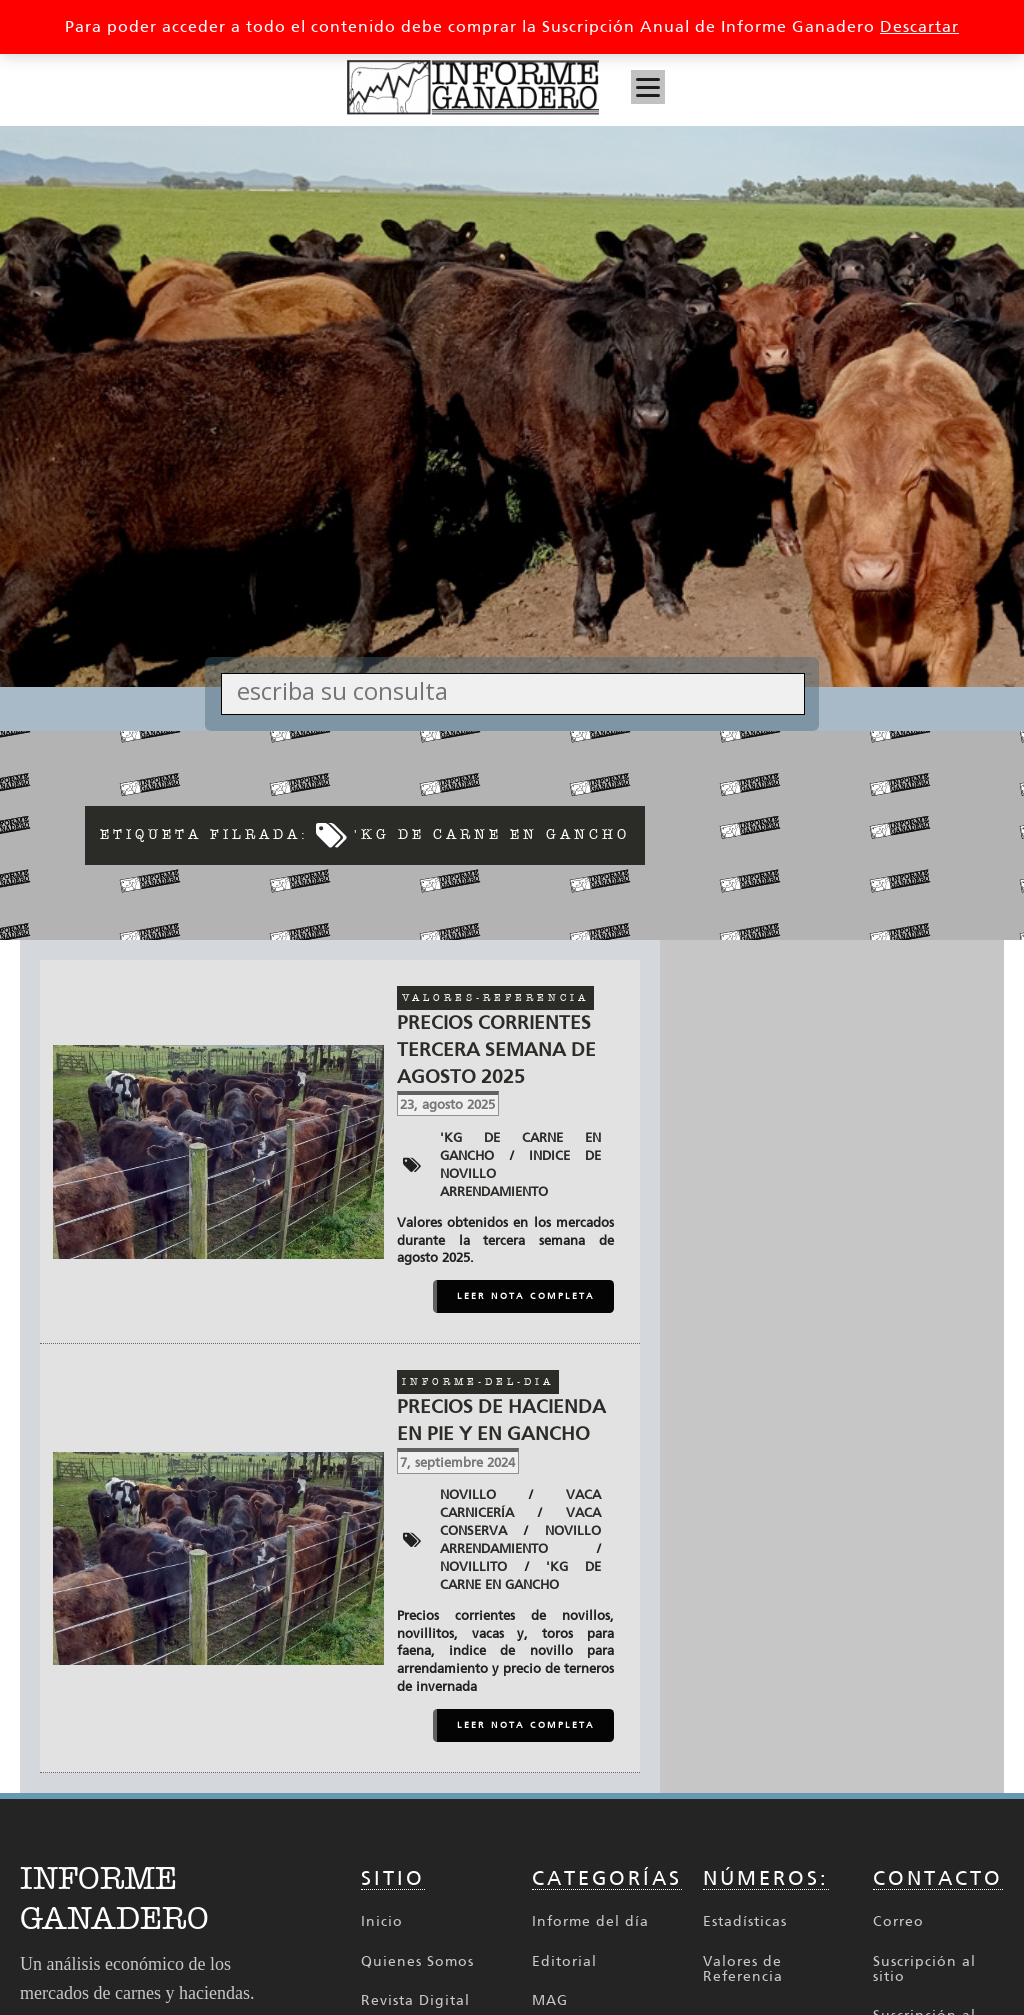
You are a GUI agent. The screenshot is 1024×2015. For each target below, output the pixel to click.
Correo (898, 1921)
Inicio (382, 1921)
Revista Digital (415, 2000)
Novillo (468, 1494)
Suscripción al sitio (924, 1969)
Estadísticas (745, 1921)
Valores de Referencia (743, 1969)
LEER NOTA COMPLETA (526, 1296)
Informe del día (590, 1921)
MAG (550, 2000)
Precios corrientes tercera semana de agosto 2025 (496, 1049)
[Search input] (518, 690)
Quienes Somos (417, 1961)
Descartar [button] (919, 26)
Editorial (564, 1961)
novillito (473, 1566)
